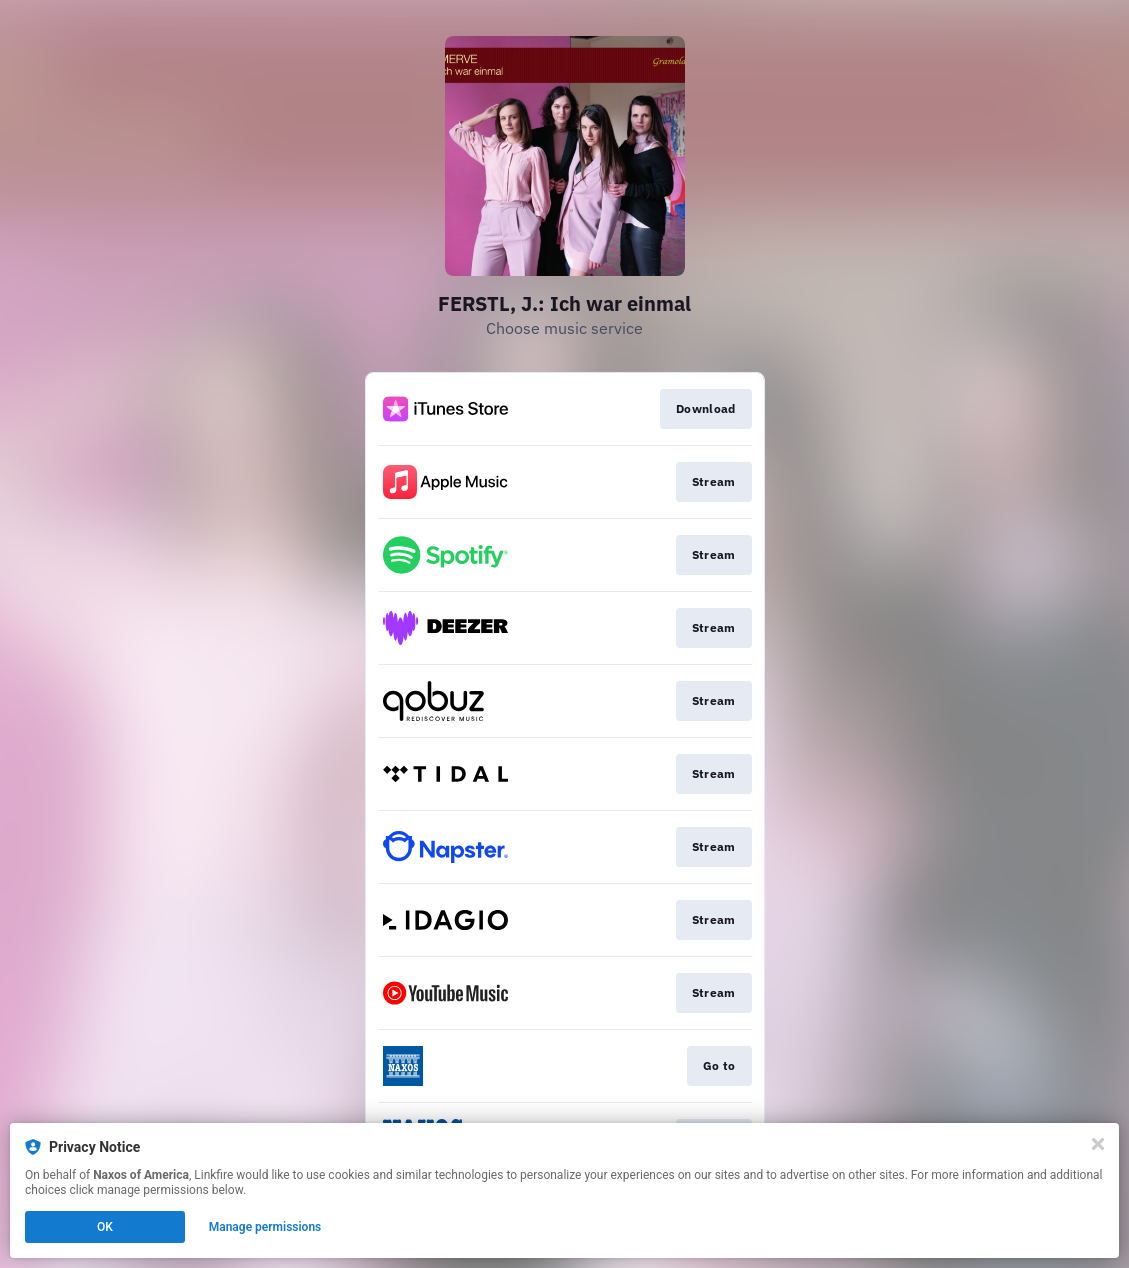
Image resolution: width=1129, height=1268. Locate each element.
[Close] (1098, 1144)
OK (105, 1227)
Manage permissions (265, 1227)
